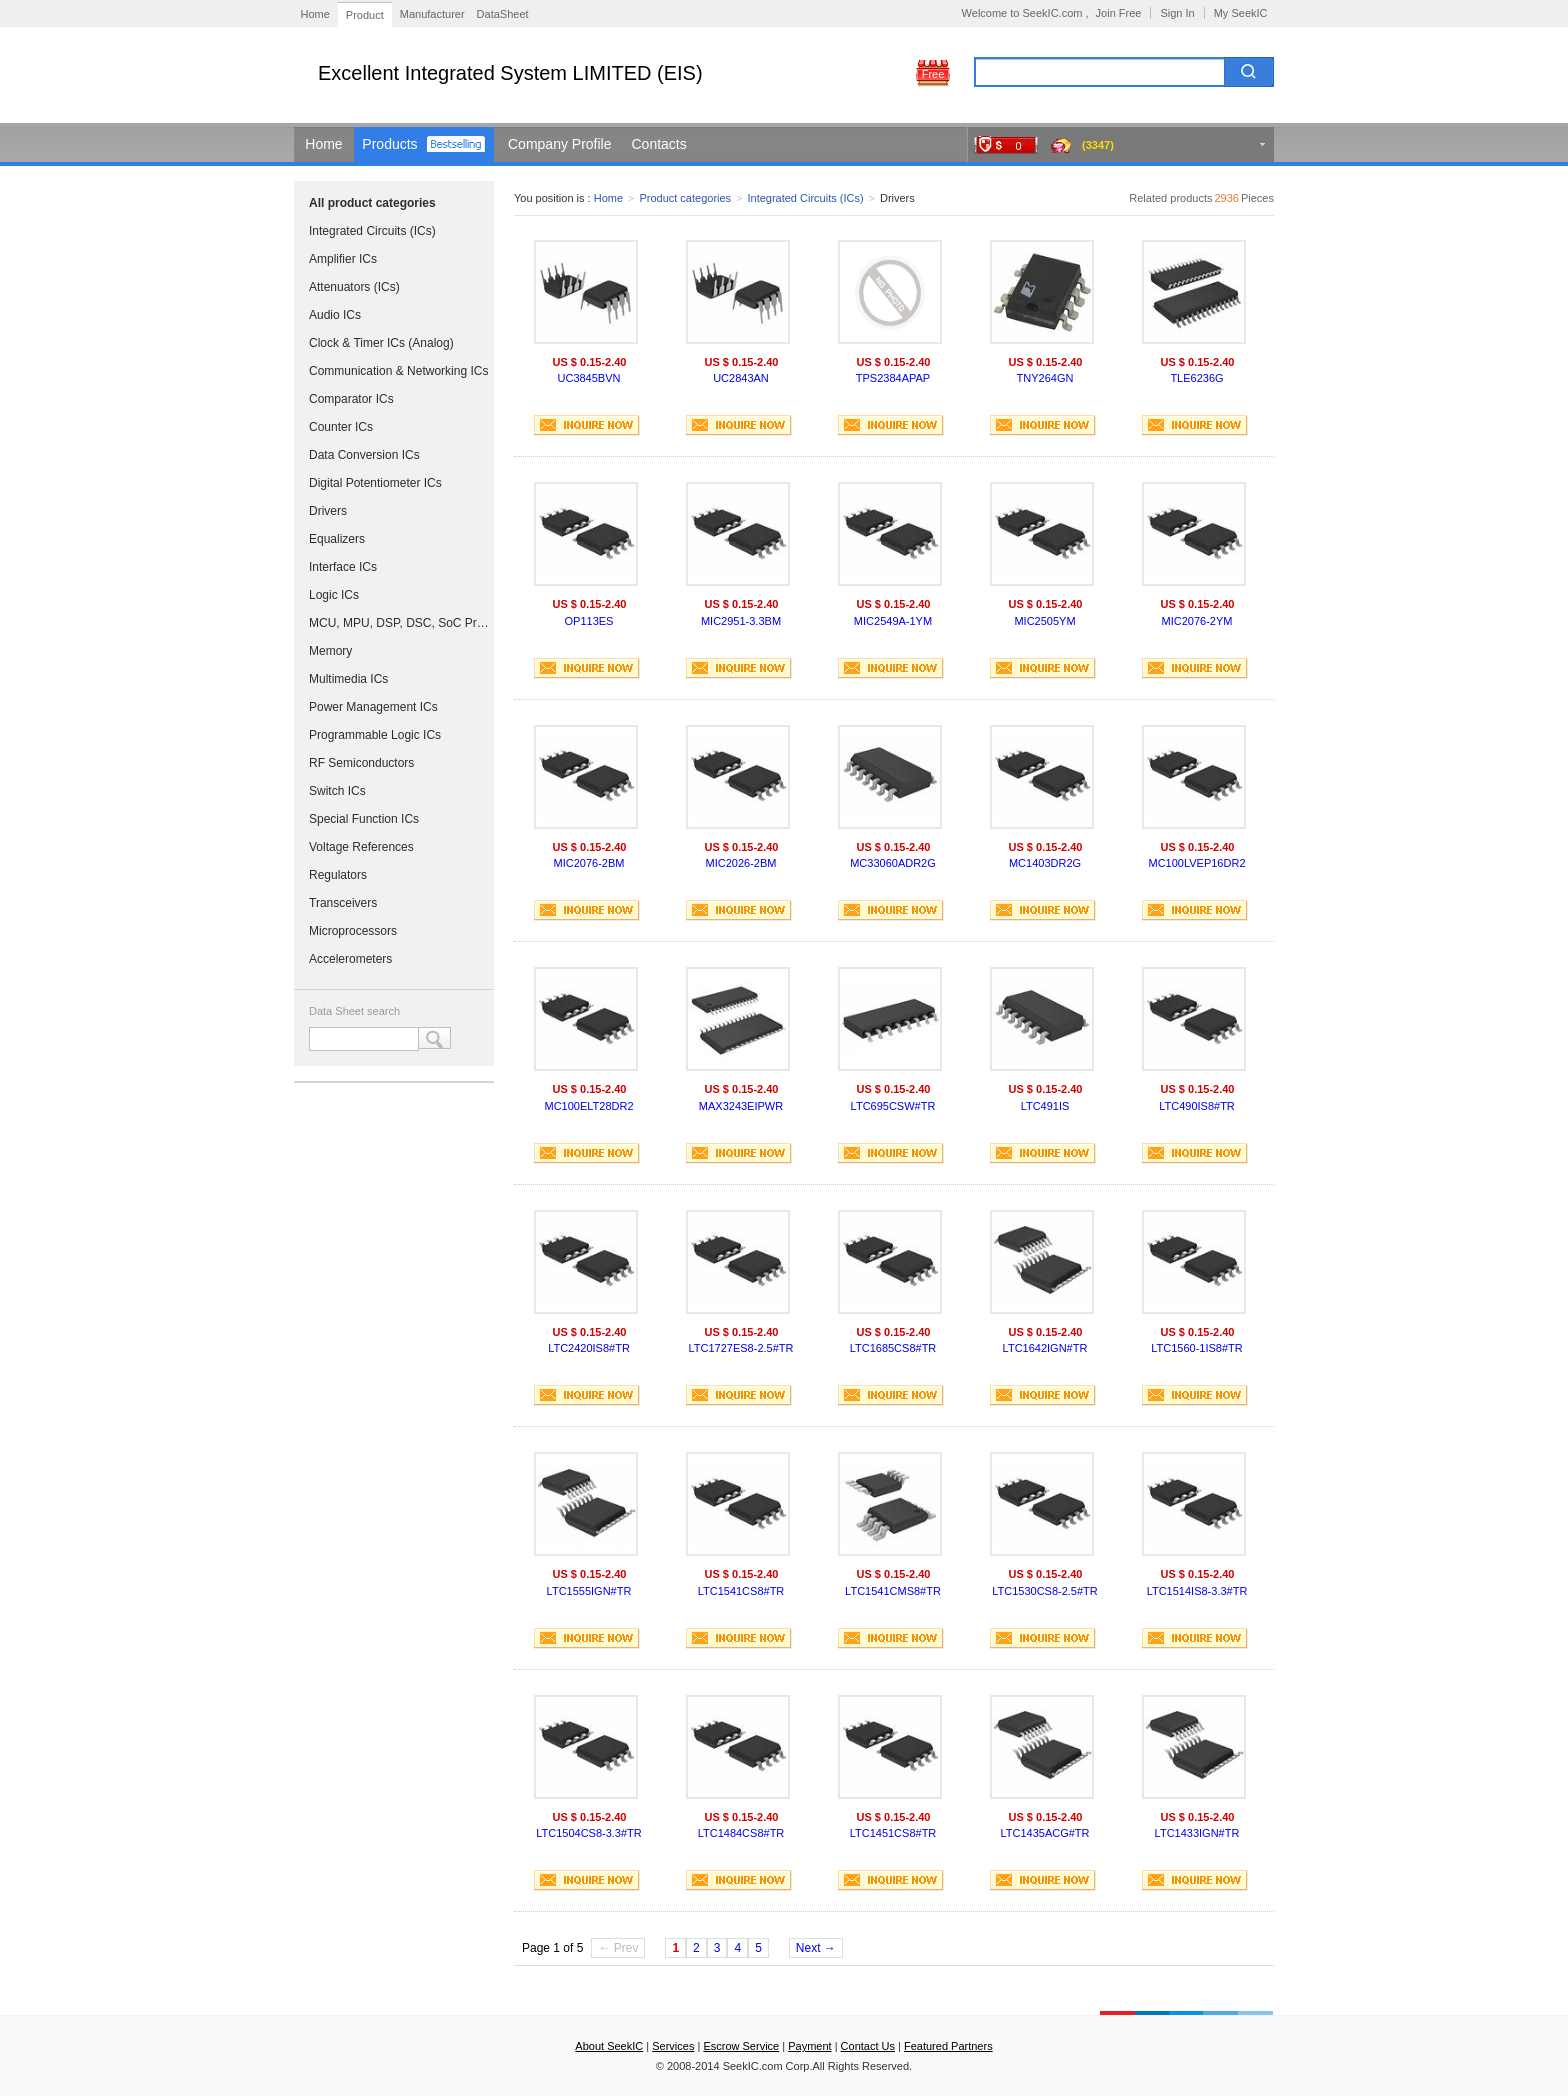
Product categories (685, 198)
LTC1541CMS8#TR (893, 1591)
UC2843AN (741, 378)
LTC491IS (1045, 1106)
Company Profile (560, 144)
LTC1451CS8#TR (893, 1833)
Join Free (1119, 13)
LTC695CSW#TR (893, 1106)
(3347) (1098, 145)
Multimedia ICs (348, 679)
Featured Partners (948, 2046)
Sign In (1177, 13)
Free (933, 74)
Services (673, 2046)
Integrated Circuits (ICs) (372, 231)
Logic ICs (334, 595)
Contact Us (868, 2046)
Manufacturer (432, 14)
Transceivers (343, 903)
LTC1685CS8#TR (893, 1348)
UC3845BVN (589, 378)
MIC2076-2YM (1197, 621)
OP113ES (589, 621)
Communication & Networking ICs (398, 371)
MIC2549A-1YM (893, 621)
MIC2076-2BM (589, 863)
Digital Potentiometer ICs (375, 483)
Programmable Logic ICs (375, 735)
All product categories (372, 203)
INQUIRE (587, 425)
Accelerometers (350, 959)
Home (315, 14)
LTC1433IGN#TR (1197, 1833)
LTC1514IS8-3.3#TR (1197, 1591)
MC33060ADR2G (893, 863)
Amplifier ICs (343, 259)
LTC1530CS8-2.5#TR (1045, 1591)
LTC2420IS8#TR (589, 1348)
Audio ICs (335, 315)
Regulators (338, 875)
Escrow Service (741, 2046)
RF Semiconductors (361, 763)
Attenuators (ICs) (354, 287)
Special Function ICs (364, 819)
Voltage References (361, 847)
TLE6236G (1196, 378)
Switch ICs (337, 791)
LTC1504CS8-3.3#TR (589, 1833)
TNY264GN (1045, 378)
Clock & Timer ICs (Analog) (381, 343)
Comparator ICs (351, 399)
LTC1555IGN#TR (589, 1591)
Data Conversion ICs (364, 455)
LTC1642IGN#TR (1045, 1348)
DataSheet (503, 14)
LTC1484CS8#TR (741, 1833)
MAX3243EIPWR (741, 1106)
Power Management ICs (373, 707)
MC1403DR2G (1045, 863)
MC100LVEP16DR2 (1196, 863)
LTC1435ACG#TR (1044, 1833)
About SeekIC (609, 2046)
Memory (330, 651)
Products (389, 144)
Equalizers (337, 539)
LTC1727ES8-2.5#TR (741, 1348)
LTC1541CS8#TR (741, 1591)
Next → (816, 1948)
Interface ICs (343, 567)
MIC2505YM (1044, 621)
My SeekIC (1241, 13)
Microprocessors (353, 931)
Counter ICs (341, 427)
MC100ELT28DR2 (588, 1106)
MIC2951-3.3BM (741, 621)
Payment (809, 2046)
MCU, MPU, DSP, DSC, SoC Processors (399, 623)
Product (365, 15)
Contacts (659, 144)
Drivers (328, 511)
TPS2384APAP (893, 378)
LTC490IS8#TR (1197, 1106)
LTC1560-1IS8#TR (1197, 1348)
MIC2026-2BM (741, 863)
